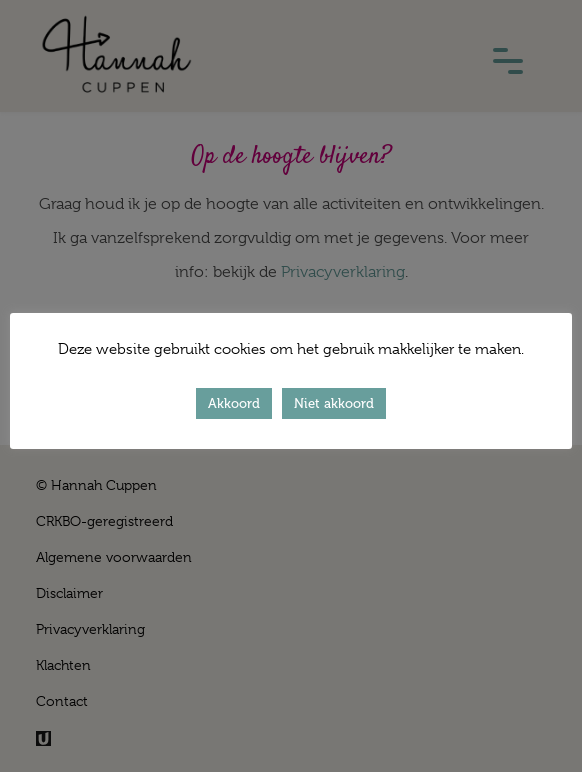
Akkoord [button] (234, 403)
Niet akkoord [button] (334, 403)
